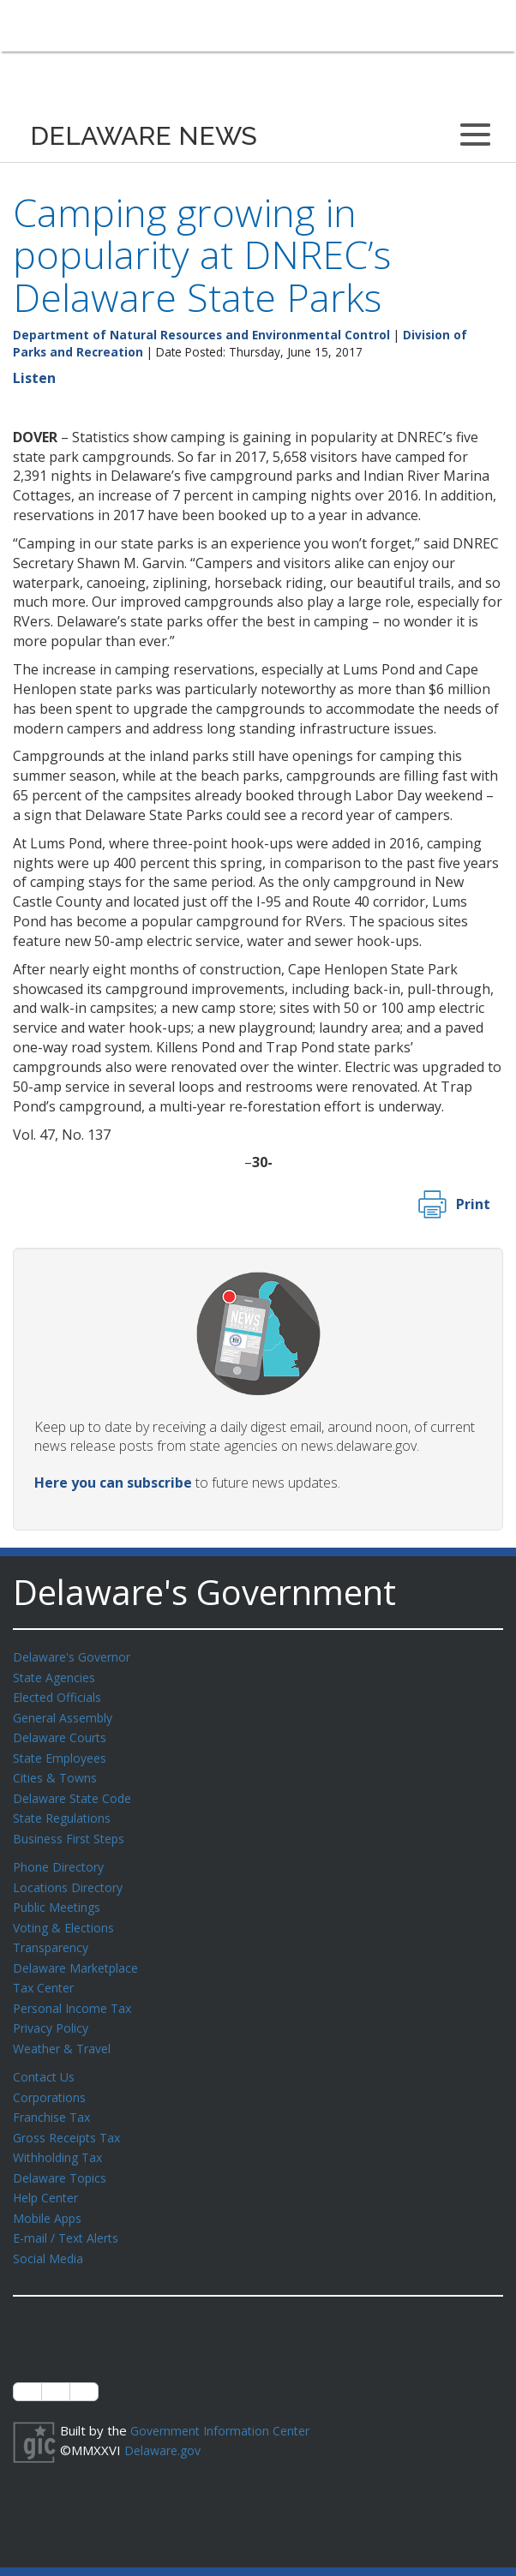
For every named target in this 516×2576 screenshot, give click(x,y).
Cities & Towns (57, 1772)
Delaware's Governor (76, 1656)
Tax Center (46, 1973)
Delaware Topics (62, 2156)
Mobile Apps (49, 2194)
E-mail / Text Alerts (70, 2213)
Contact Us (45, 2059)
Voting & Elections (66, 1916)
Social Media (49, 2233)
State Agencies (57, 1676)
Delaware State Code (76, 1791)
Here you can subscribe (113, 1482)
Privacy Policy (53, 2012)
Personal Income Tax (75, 1993)
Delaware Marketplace (79, 1954)
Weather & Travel (65, 2031)
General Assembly (66, 1714)
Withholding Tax (60, 2136)
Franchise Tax (53, 2097)
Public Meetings (59, 1896)
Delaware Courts (62, 1733)
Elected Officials (60, 1695)
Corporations (51, 2079)
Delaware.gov (165, 2423)
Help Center (49, 2175)
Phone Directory (61, 1857)
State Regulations (65, 1810)
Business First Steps (73, 1830)
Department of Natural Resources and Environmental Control (201, 334)
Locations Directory (71, 1877)
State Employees (63, 1753)
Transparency (53, 1935)
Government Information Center (225, 2404)
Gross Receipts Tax (71, 2117)
